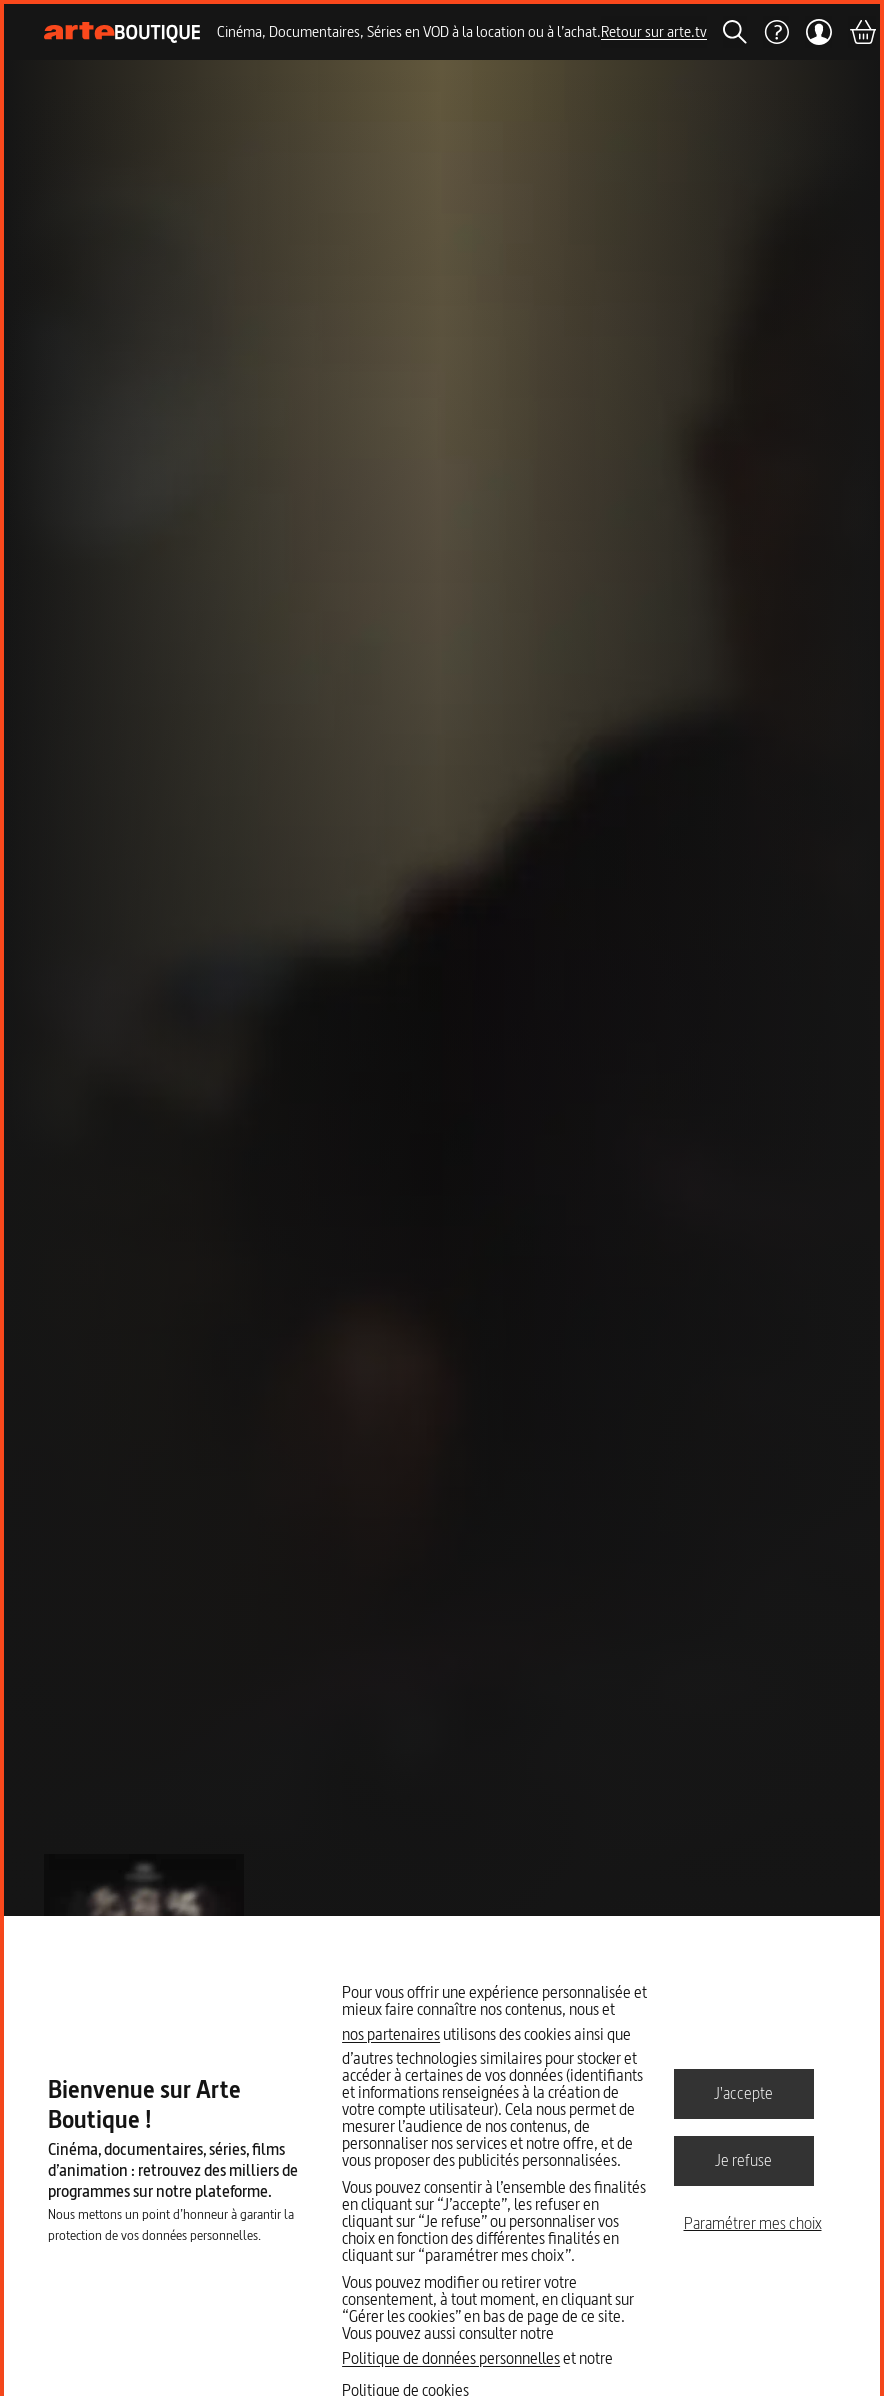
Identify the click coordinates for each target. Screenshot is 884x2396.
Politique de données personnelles (451, 2358)
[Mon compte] (818, 32)
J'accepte (743, 2093)
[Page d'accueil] (122, 32)
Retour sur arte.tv (654, 31)
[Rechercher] (735, 32)
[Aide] (776, 32)
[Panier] (862, 32)
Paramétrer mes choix (753, 2223)
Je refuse (743, 2160)
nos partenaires (391, 2034)
